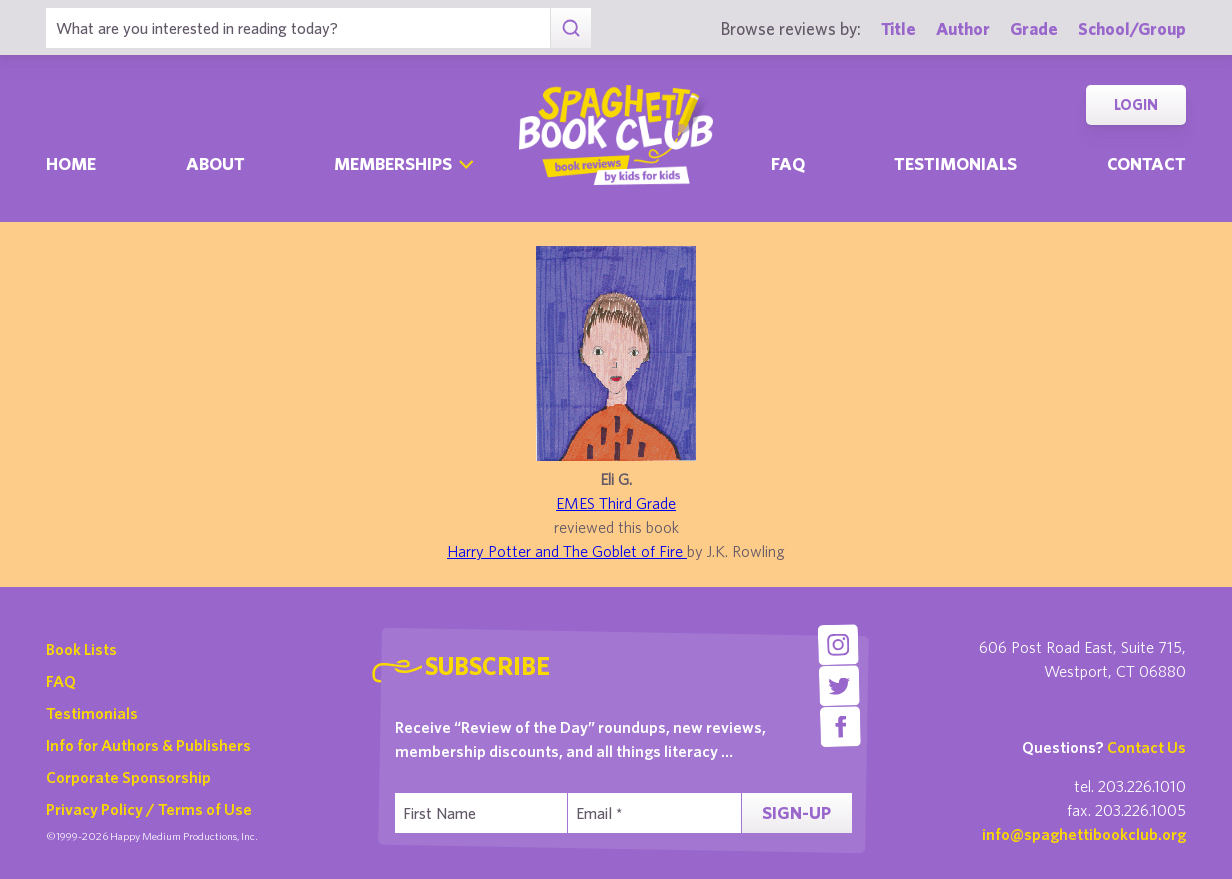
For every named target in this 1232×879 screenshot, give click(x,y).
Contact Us (1146, 747)
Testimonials (955, 163)
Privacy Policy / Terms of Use (149, 809)
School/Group (1132, 28)
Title (898, 28)
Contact (1146, 163)
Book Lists (81, 649)
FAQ (61, 681)
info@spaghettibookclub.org (1084, 834)
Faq (788, 163)
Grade (1034, 28)
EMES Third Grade (616, 503)
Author (963, 28)
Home (71, 163)
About (215, 163)
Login (1136, 104)
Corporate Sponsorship (128, 777)
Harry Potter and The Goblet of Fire (567, 551)
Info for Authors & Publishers (148, 745)
